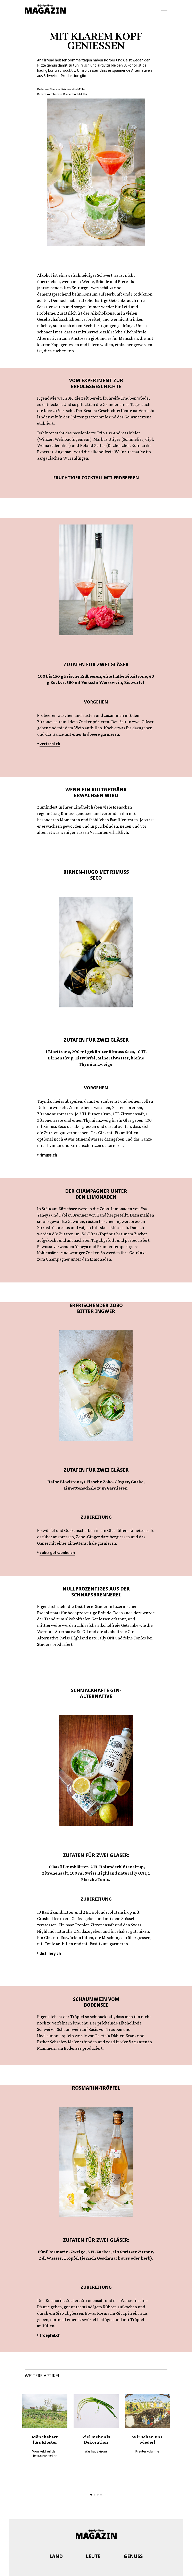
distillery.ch (50, 1953)
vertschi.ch (50, 744)
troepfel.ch (50, 2335)
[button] (91, 2495)
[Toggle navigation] (164, 9)
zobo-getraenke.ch (57, 1552)
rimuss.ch (48, 1155)
